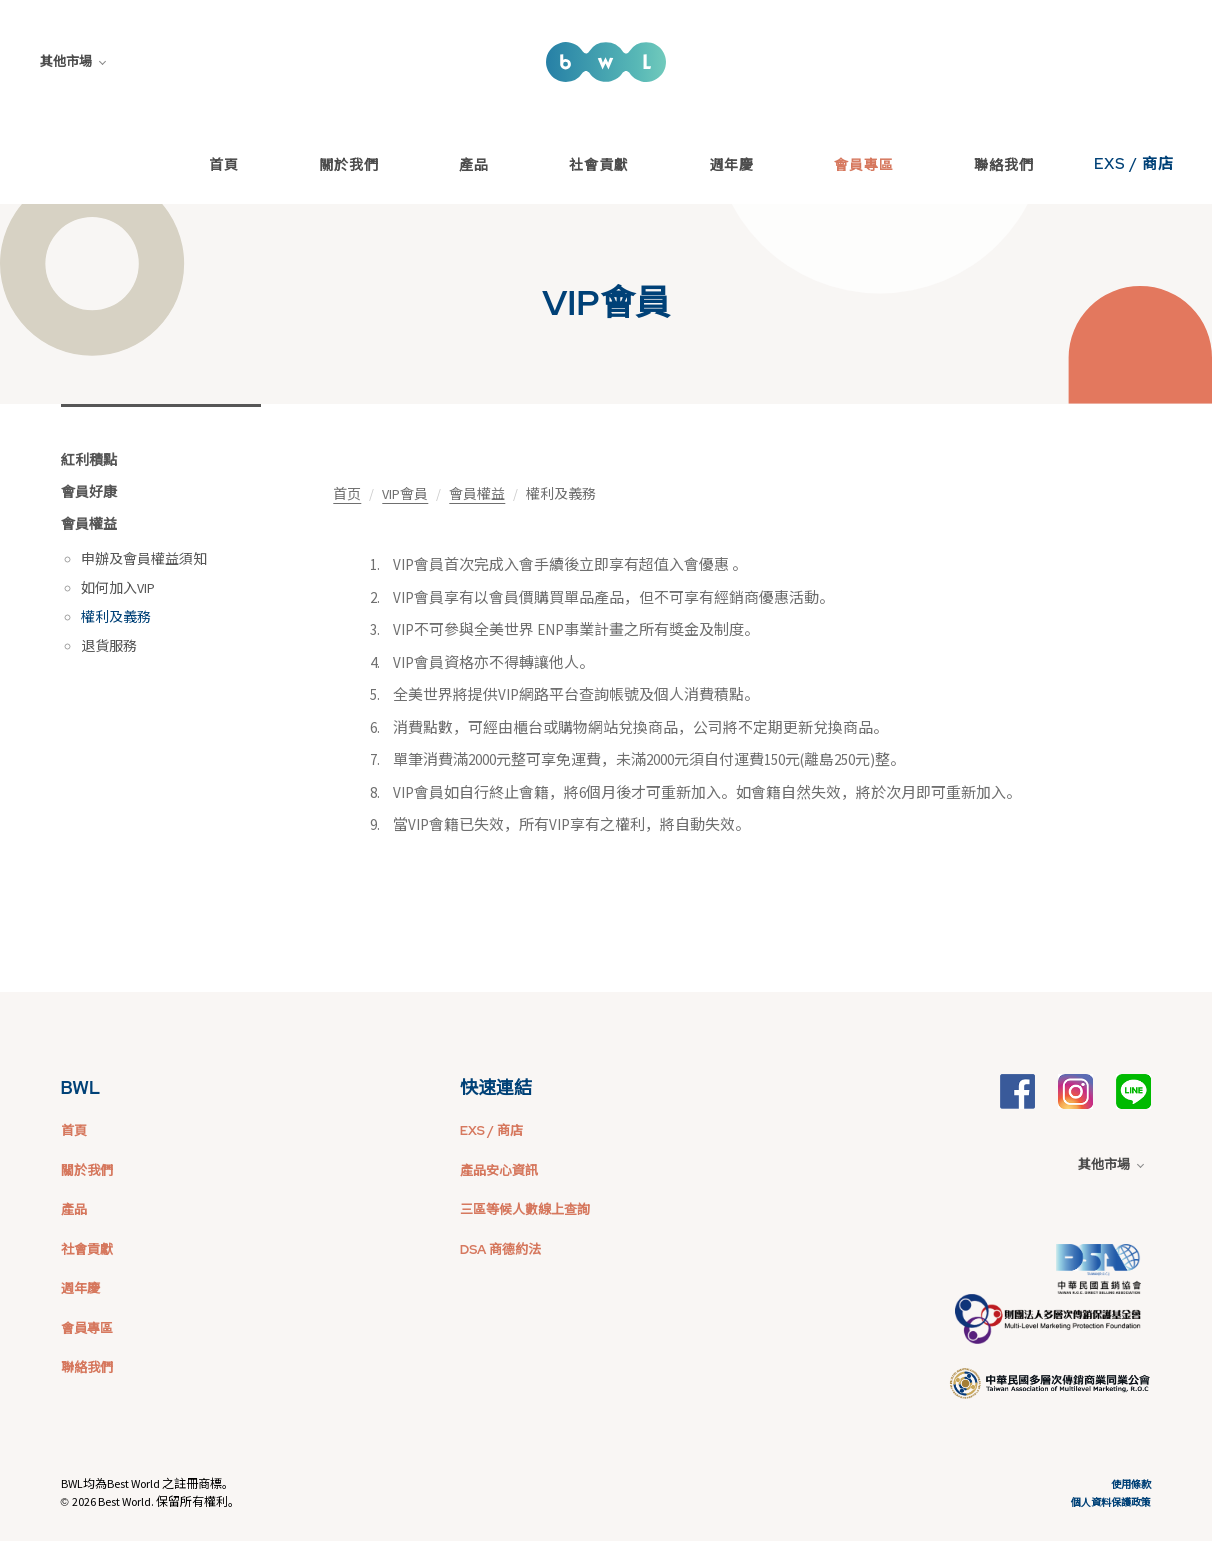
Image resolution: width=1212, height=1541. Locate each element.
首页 (347, 494)
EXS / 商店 (1134, 164)
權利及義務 (116, 617)
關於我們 (349, 165)
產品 (474, 165)
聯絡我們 (1004, 165)
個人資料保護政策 (1111, 1502)
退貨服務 (109, 646)
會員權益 (89, 524)
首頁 (224, 165)
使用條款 (1131, 1484)
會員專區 (864, 165)
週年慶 (731, 165)
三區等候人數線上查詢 (525, 1209)
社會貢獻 (599, 165)
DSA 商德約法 (500, 1249)
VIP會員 (405, 494)
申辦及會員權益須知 (144, 559)
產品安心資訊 (499, 1170)
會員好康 (89, 492)
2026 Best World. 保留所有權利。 (156, 1501)
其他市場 (73, 61)
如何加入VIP (118, 588)
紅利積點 (89, 460)
